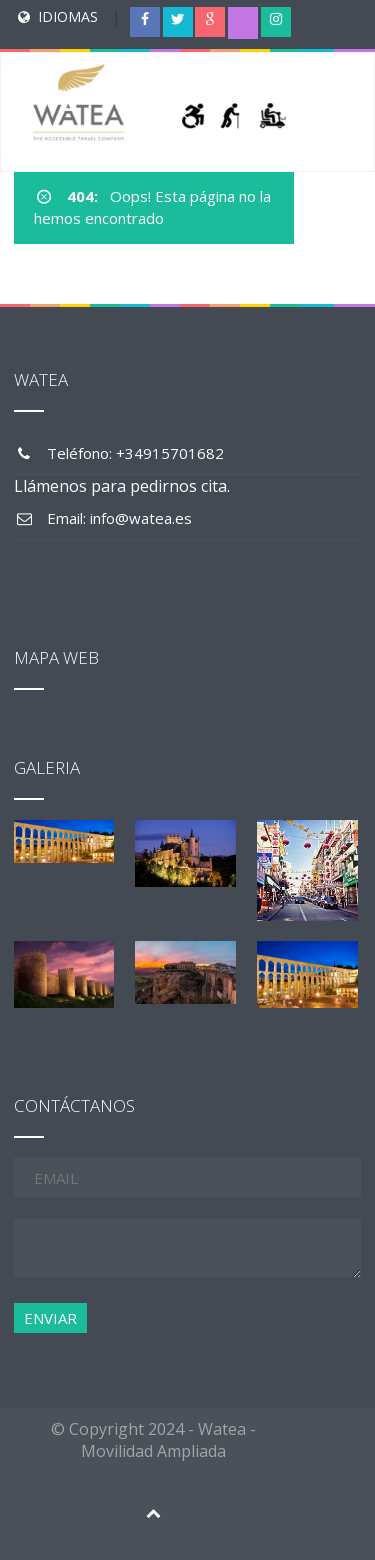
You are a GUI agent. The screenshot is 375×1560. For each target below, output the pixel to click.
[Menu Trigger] (336, 35)
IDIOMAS (68, 16)
